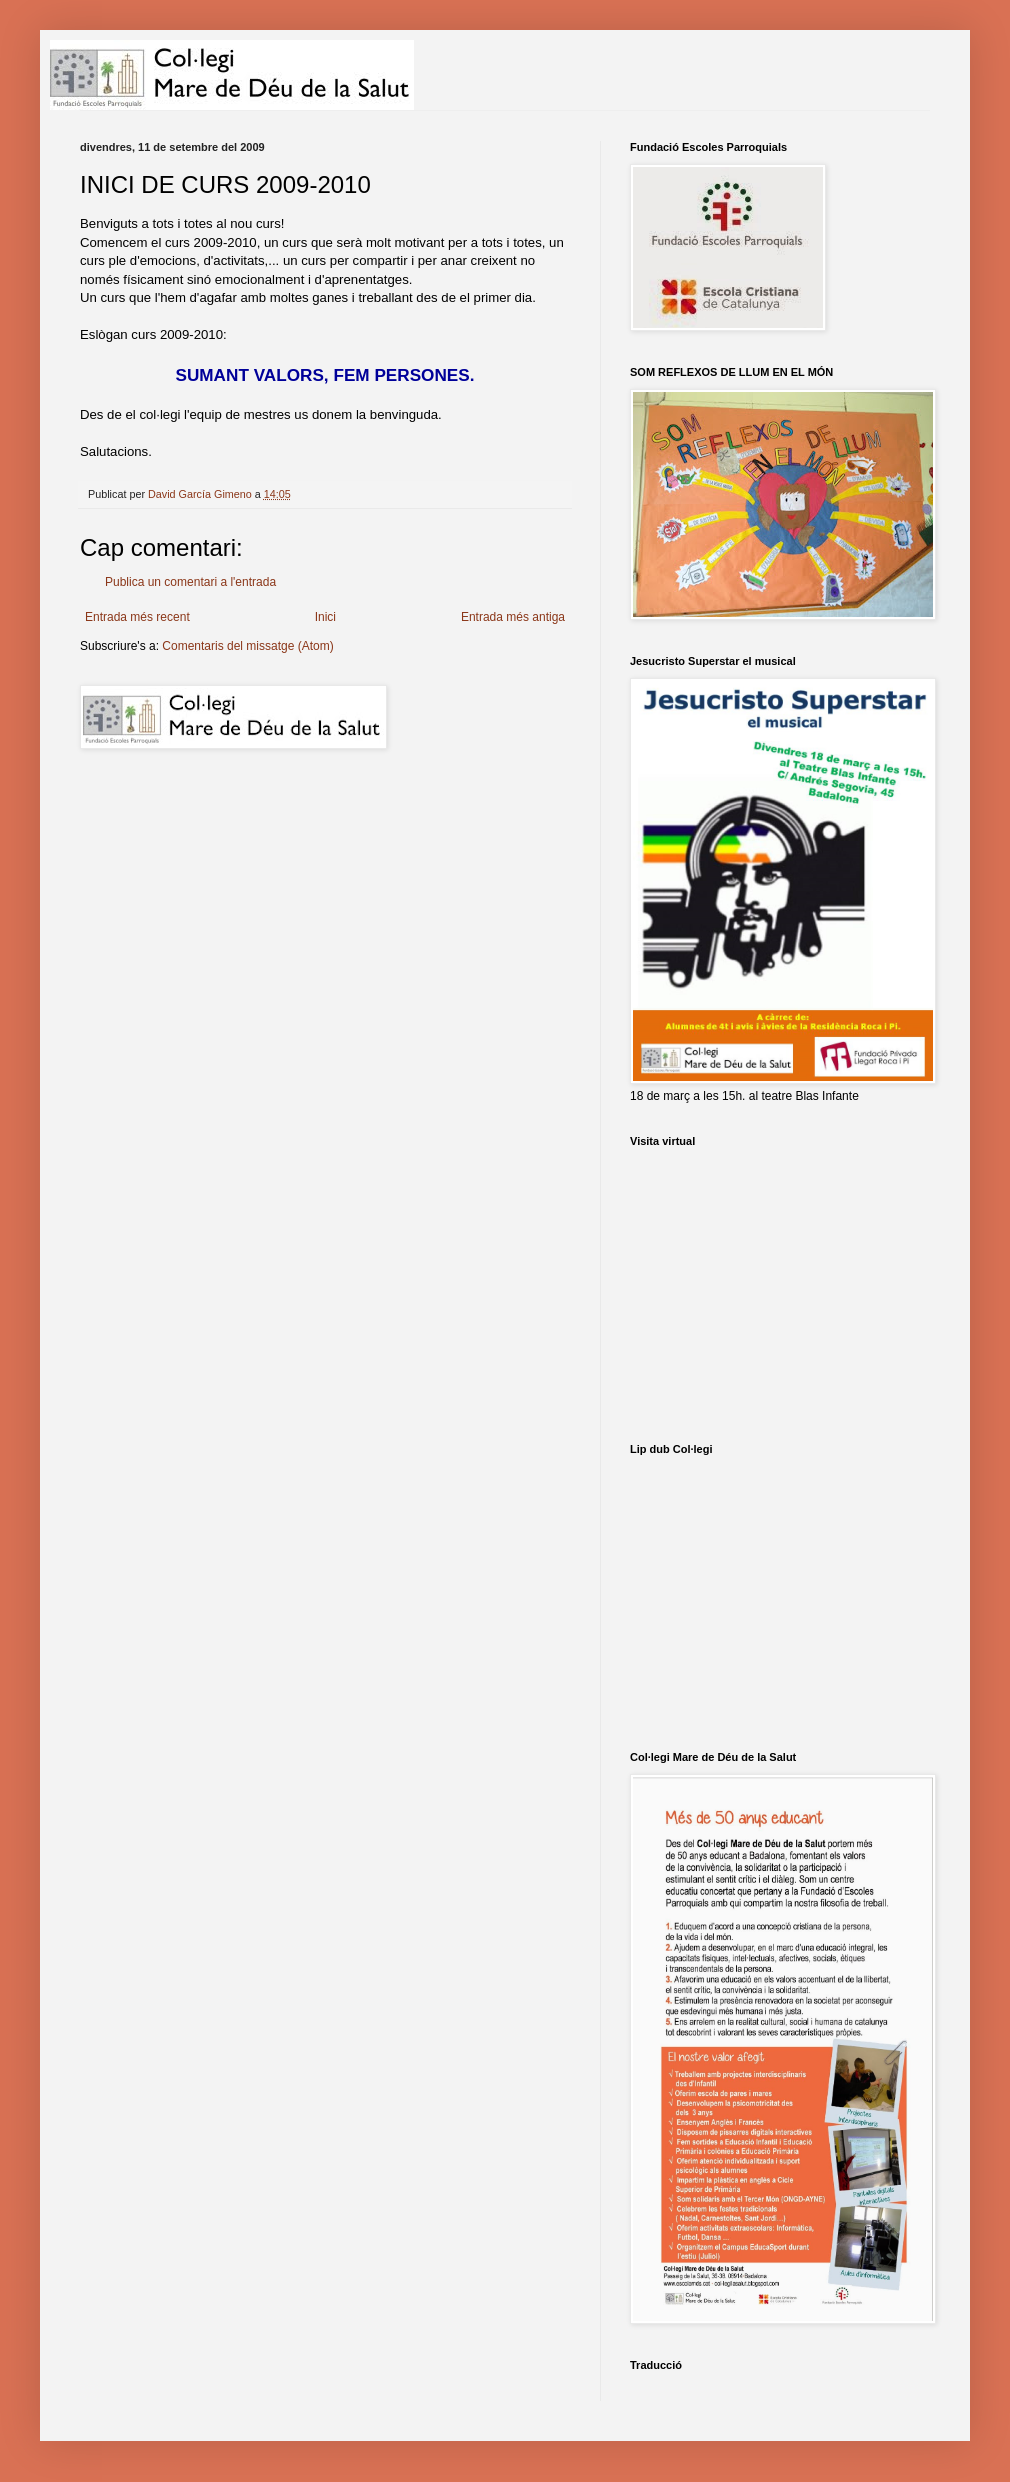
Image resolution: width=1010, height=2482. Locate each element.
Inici (325, 617)
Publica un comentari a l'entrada (190, 582)
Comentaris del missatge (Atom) (247, 646)
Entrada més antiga (513, 617)
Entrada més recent (137, 617)
